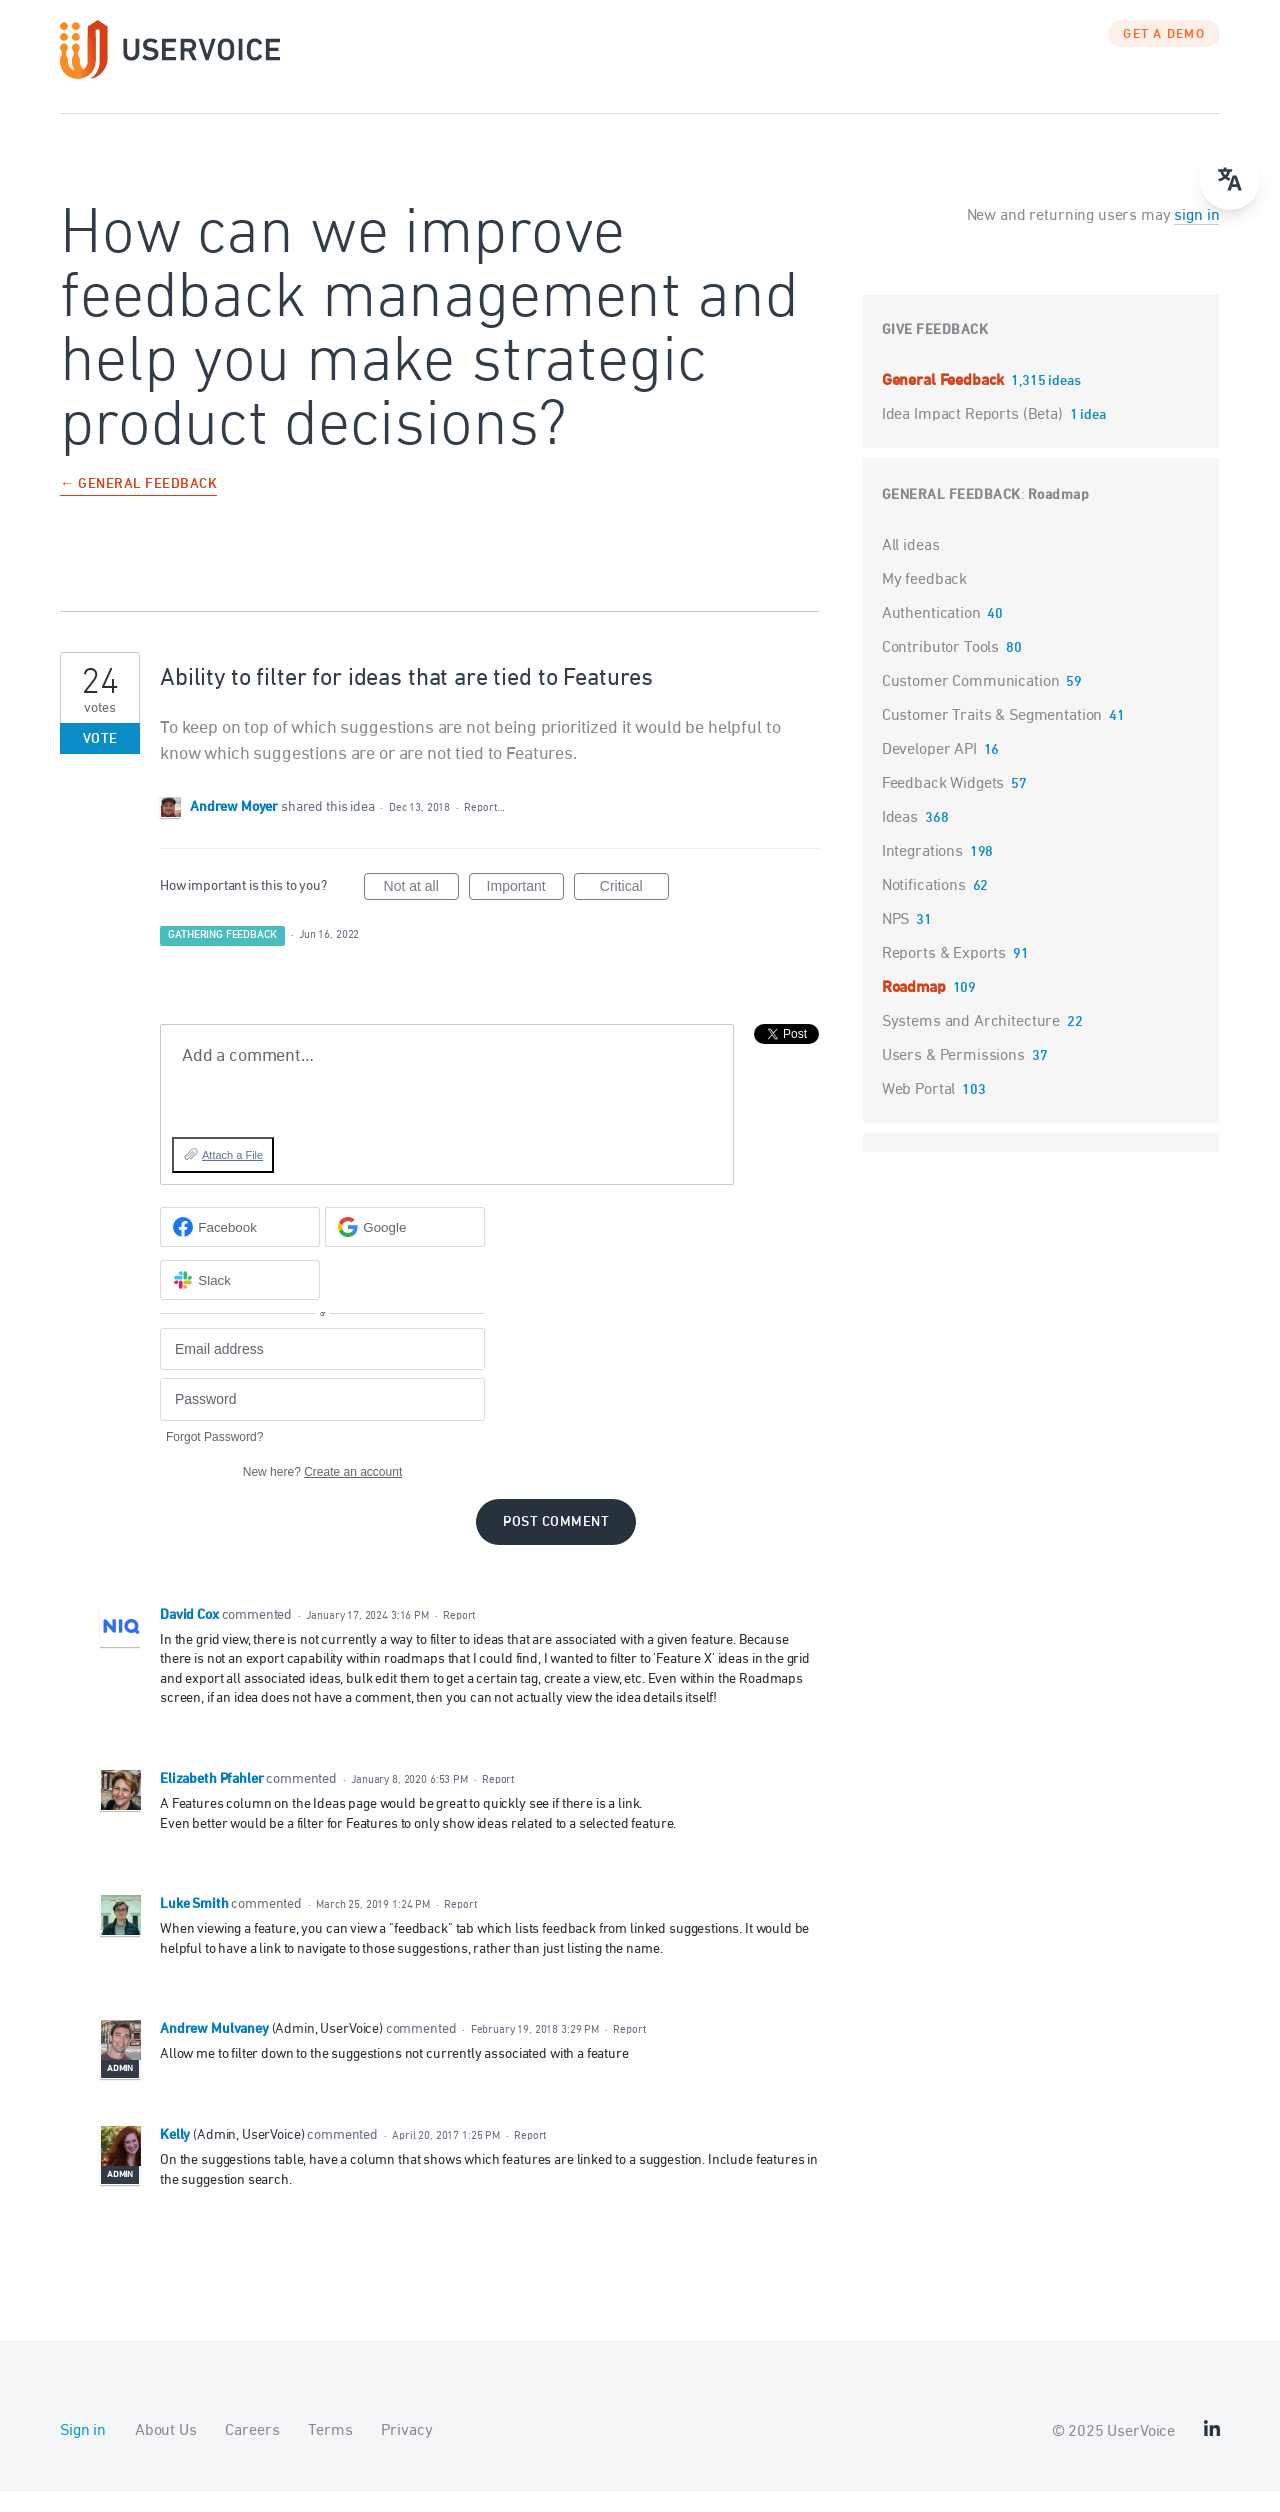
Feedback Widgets (943, 804)
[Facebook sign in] (240, 1247)
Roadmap (1059, 515)
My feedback (924, 600)
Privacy (406, 2451)
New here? (322, 1492)
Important (525, 909)
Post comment (556, 1542)
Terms (330, 2451)
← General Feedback (138, 505)
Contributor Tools (940, 668)
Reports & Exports (944, 974)
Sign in (83, 2451)
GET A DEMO (1164, 55)
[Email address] (322, 1369)
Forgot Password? (214, 1457)
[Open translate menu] (1230, 180)
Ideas (900, 838)
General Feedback (945, 401)
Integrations (922, 872)
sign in (1196, 236)
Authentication (931, 634)
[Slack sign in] (240, 1300)
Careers (252, 2451)
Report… (484, 827)
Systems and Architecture (971, 1042)
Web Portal (919, 1110)
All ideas (911, 566)
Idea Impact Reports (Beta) (974, 435)
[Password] (322, 1419)
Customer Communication (971, 702)
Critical (634, 909)
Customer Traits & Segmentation (992, 736)
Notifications (924, 906)
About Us (166, 2451)
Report (459, 1635)
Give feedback (935, 350)
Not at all (421, 909)
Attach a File (232, 1175)
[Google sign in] (405, 1247)
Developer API (929, 770)
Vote (100, 759)
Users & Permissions (953, 1076)
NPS (896, 940)
